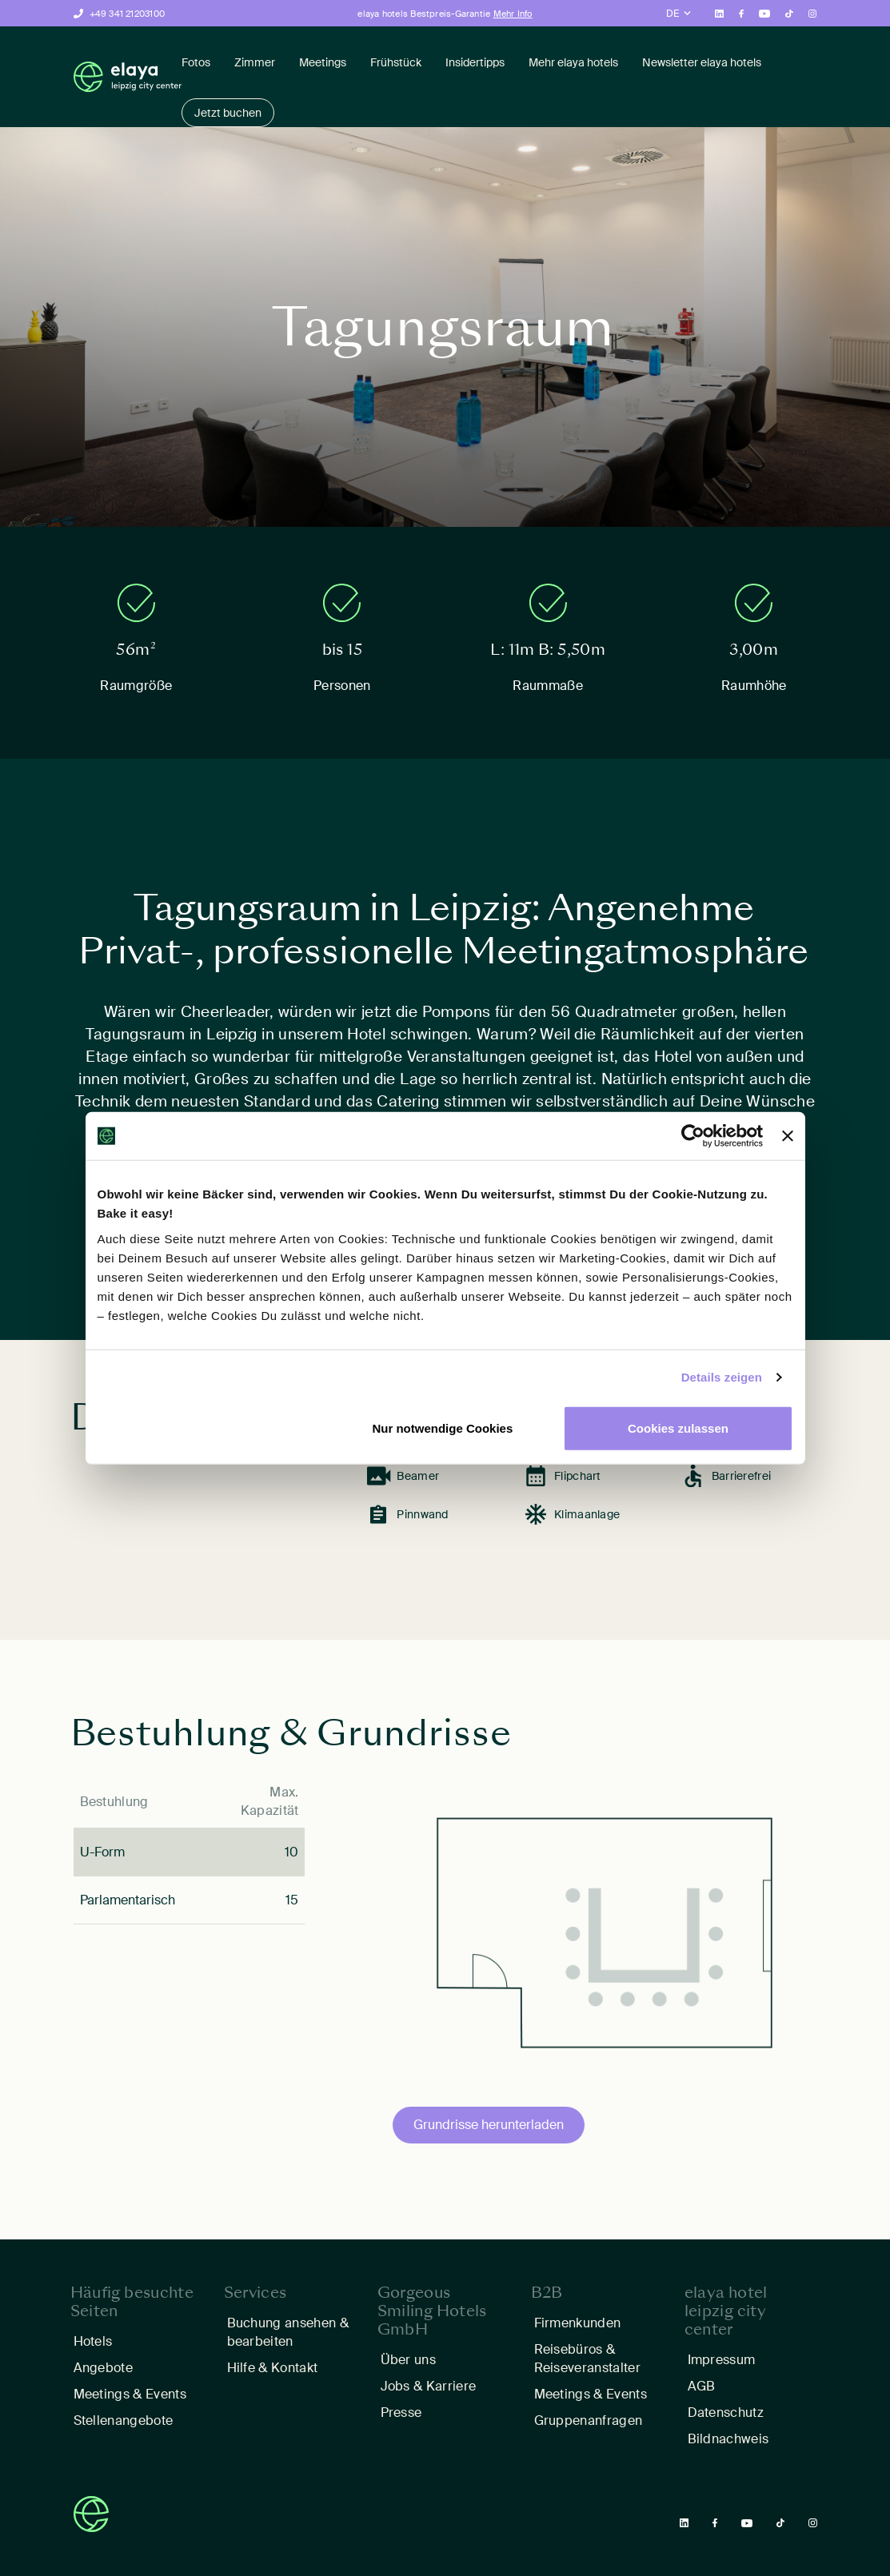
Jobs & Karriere (429, 2386)
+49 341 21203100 (128, 13)
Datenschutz (726, 2412)
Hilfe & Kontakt (272, 2367)
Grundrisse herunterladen (488, 2124)
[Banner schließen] (787, 1136)
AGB (702, 2386)
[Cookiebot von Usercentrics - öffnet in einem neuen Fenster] (693, 1136)
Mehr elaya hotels (573, 62)
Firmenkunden (577, 2323)
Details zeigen (721, 1377)
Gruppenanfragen (588, 2420)
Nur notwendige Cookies (442, 1427)
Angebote (104, 2367)
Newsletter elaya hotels (701, 62)
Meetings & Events (130, 2394)
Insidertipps (475, 62)
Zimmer (254, 62)
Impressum (722, 2359)
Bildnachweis (730, 2438)
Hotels (93, 2341)
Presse (401, 2412)
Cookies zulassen (678, 1427)
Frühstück (395, 62)
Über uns (409, 2359)
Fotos (196, 62)
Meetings (322, 62)
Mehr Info (513, 13)
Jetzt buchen (227, 113)
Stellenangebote (124, 2420)
